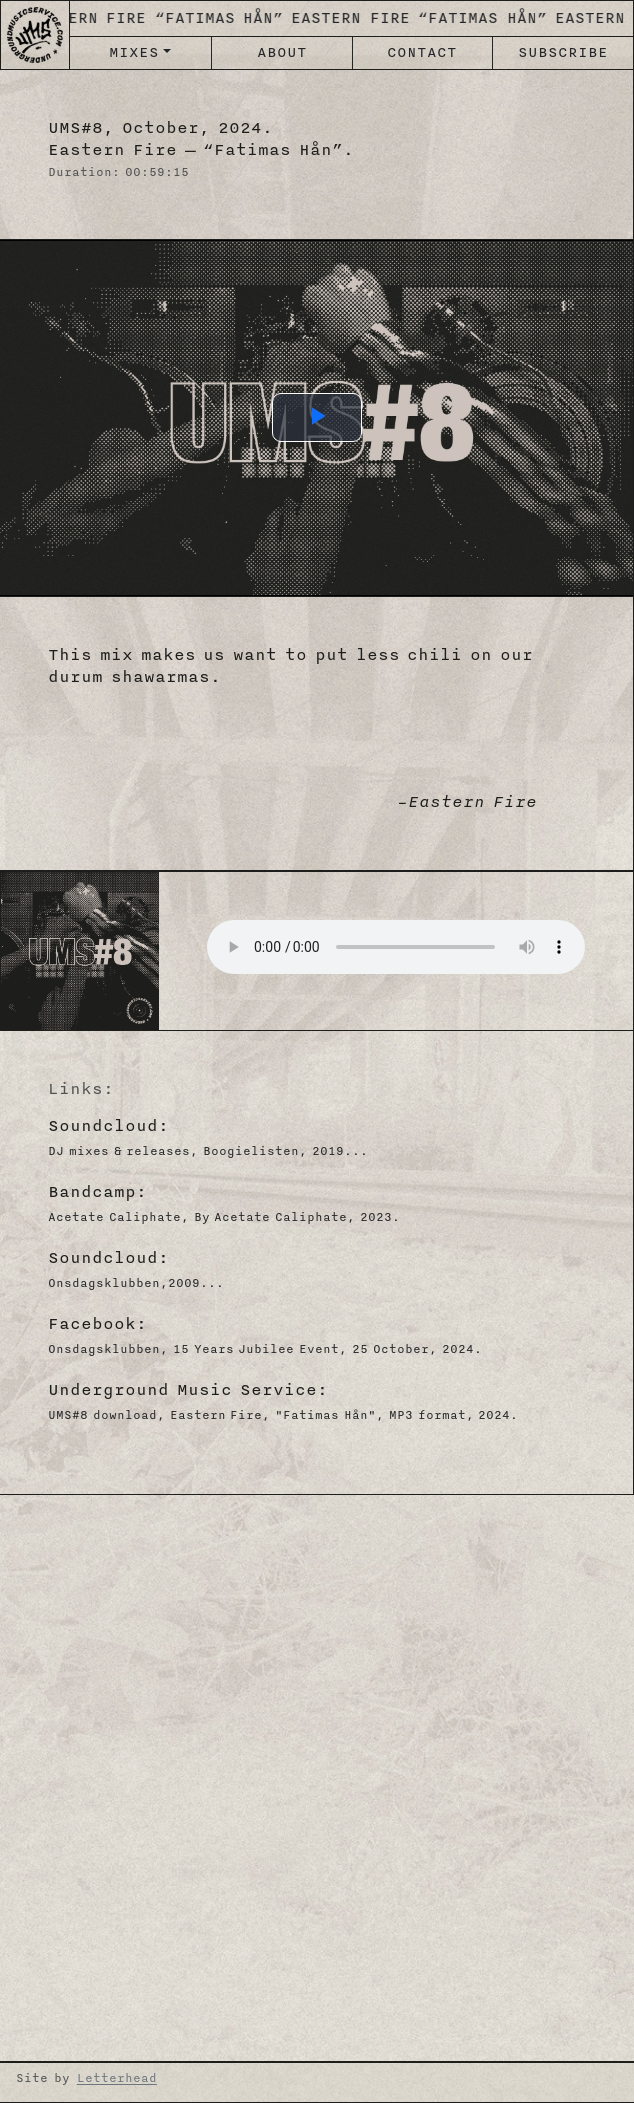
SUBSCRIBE (563, 52)
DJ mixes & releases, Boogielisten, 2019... (208, 1151)
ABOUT (282, 52)
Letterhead (117, 2078)
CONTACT (422, 52)
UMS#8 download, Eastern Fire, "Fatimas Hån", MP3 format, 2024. (283, 1415)
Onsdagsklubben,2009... (136, 1283)
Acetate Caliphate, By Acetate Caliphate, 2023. (224, 1217)
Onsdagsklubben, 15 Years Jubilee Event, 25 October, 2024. (265, 1349)
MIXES (134, 52)
